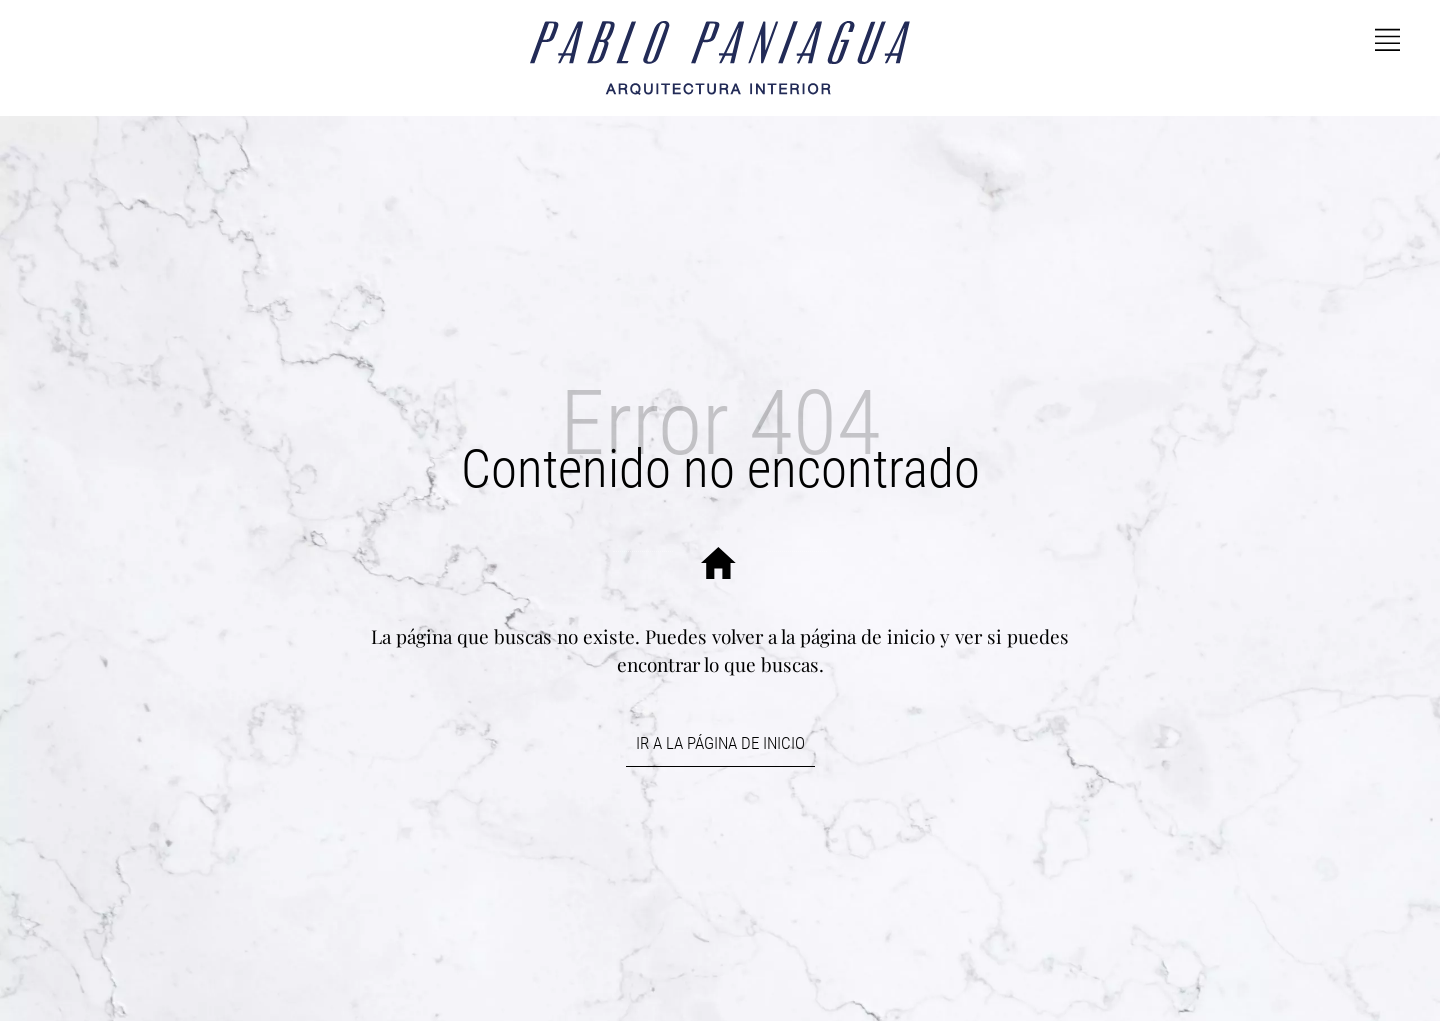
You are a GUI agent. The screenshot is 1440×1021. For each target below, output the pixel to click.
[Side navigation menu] (1387, 37)
